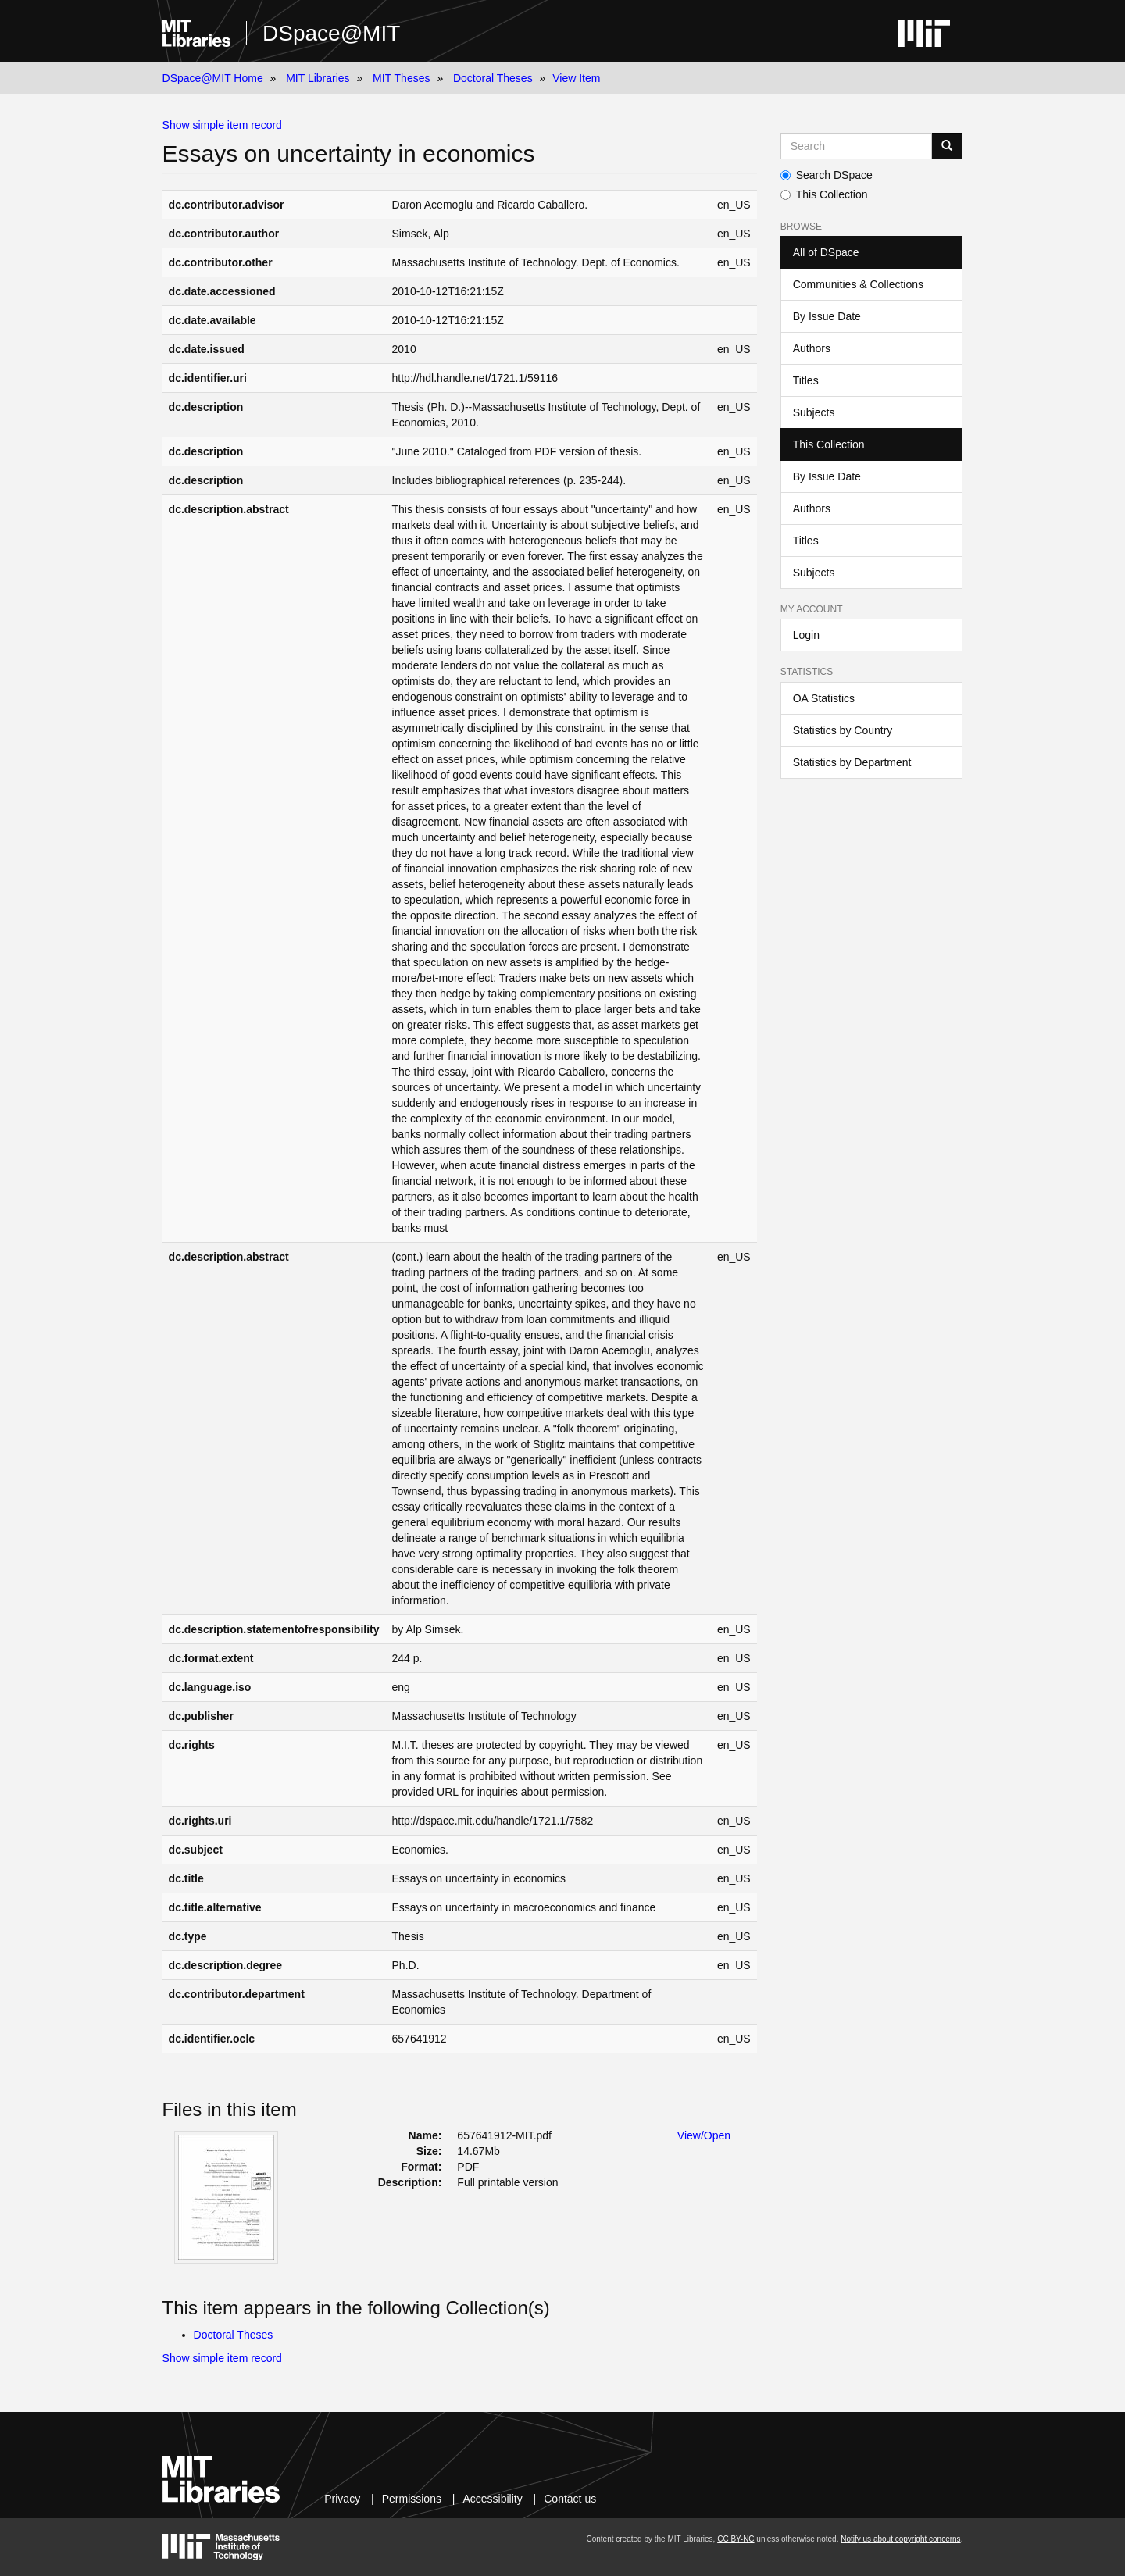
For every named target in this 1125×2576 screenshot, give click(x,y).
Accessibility (492, 2498)
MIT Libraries (317, 78)
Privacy (342, 2498)
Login (806, 635)
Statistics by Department (852, 762)
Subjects (814, 412)
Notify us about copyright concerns (900, 2539)
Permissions (411, 2498)
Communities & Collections (858, 284)
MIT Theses (401, 78)
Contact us (570, 2498)
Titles (806, 380)
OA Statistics (824, 698)
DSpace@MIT (331, 33)
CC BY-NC (735, 2539)
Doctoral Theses (493, 78)
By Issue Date (827, 316)
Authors (811, 348)
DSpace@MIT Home (212, 78)
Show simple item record (222, 125)
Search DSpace (826, 175)
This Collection (824, 194)
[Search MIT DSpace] (856, 146)
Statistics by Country (843, 730)
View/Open (703, 2135)
